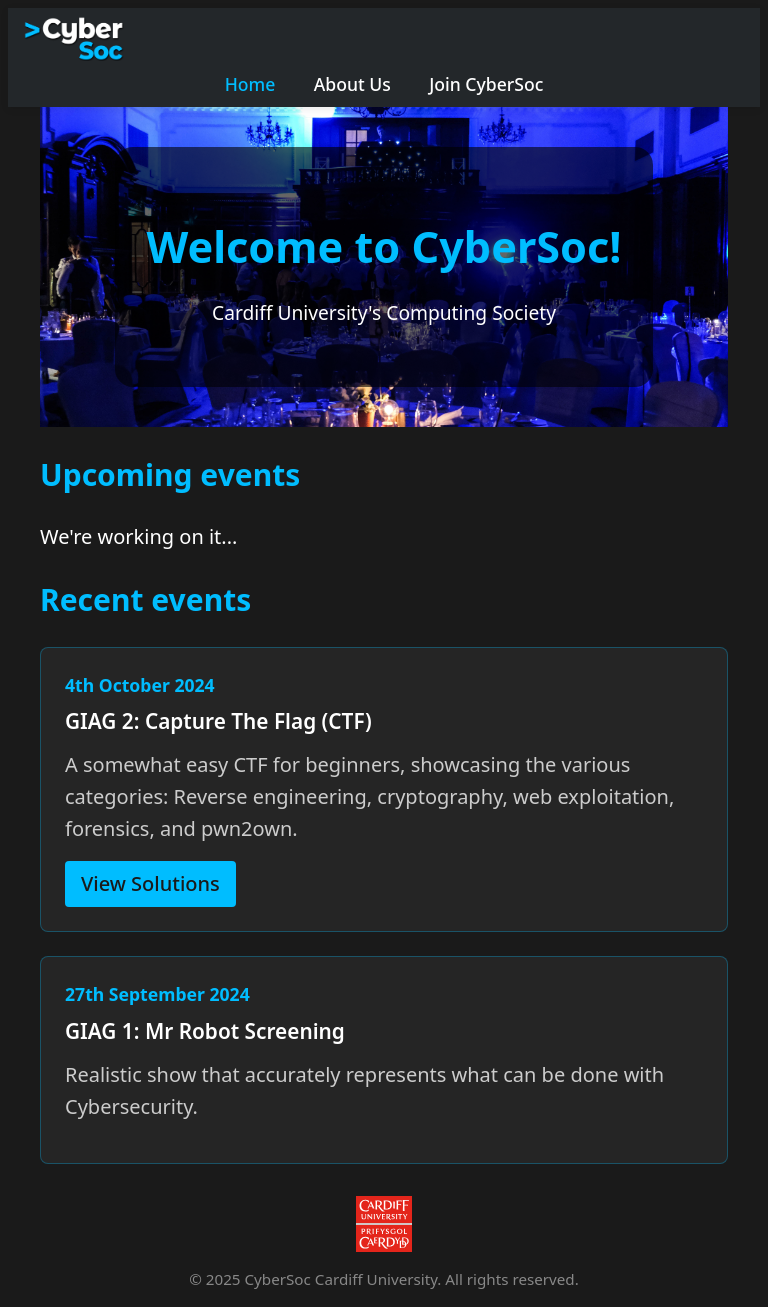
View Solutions (150, 883)
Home (250, 84)
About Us (352, 84)
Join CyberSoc (486, 84)
